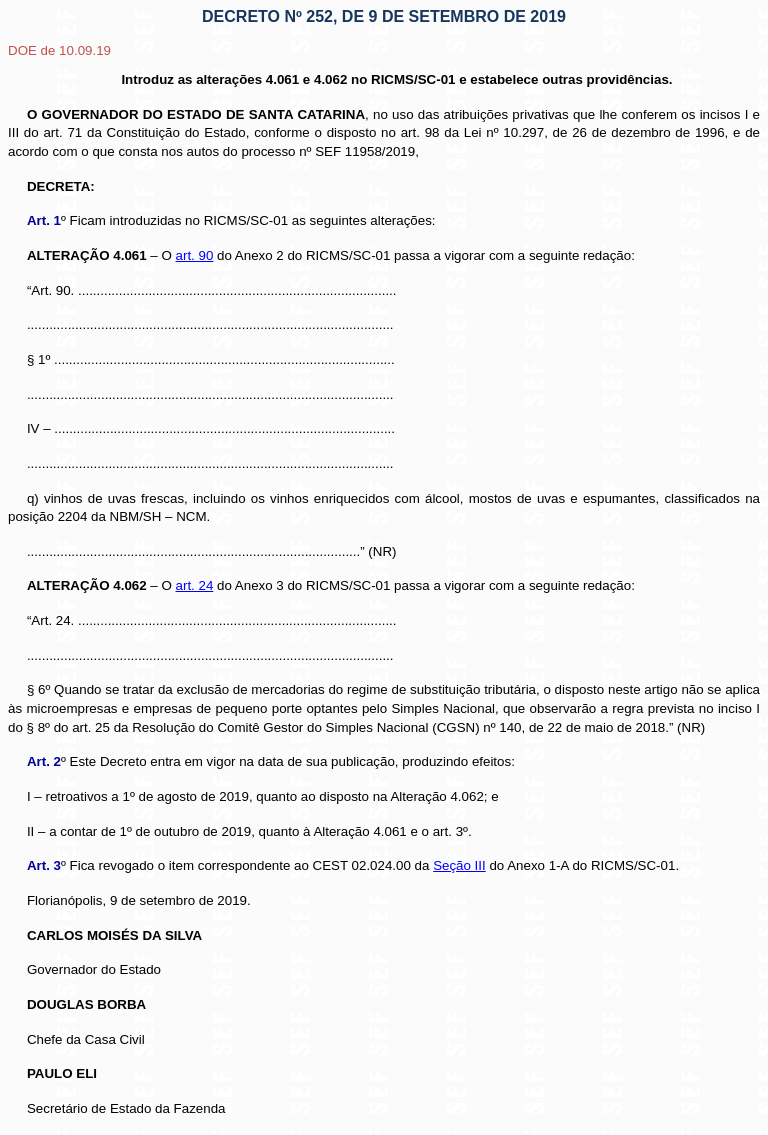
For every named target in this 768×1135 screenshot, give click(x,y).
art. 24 (195, 585)
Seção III (459, 865)
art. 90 (195, 255)
